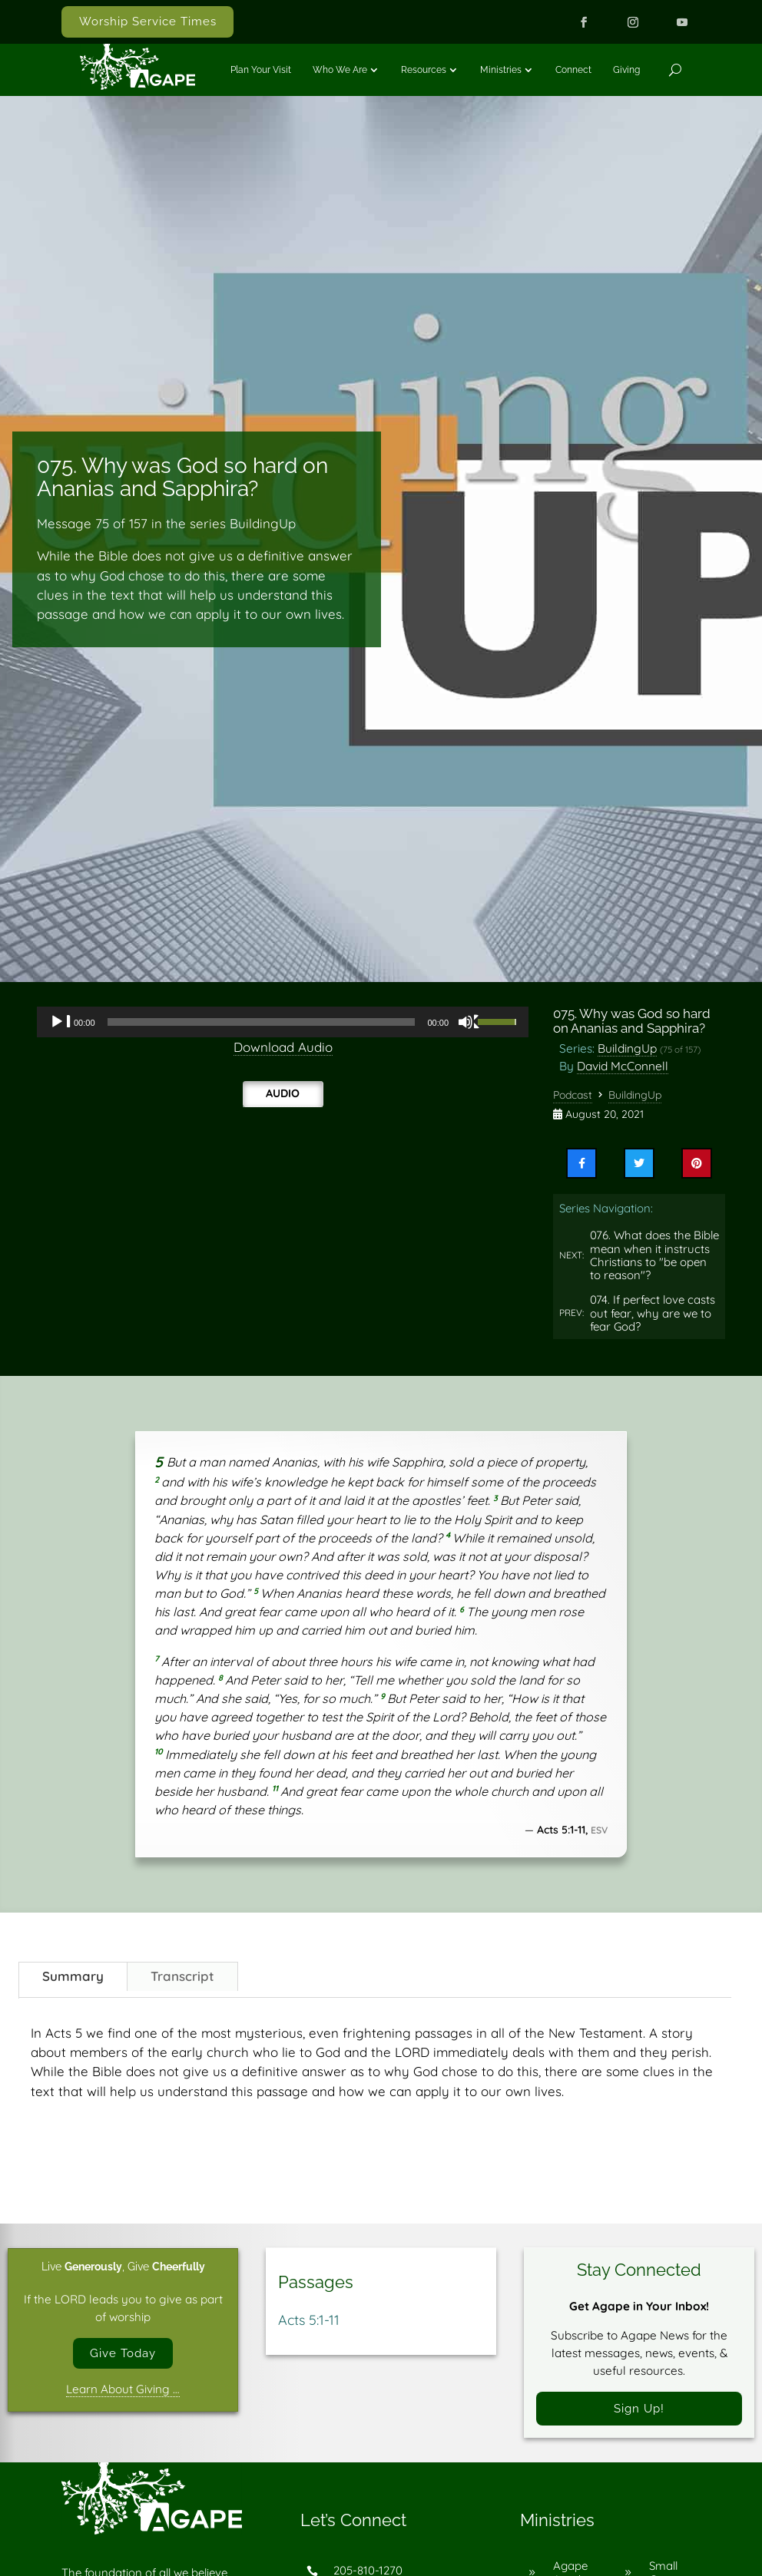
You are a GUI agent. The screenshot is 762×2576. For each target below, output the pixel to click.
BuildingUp (627, 1048)
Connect (573, 69)
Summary (73, 1976)
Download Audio (283, 1047)
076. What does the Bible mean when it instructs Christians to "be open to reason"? (654, 1254)
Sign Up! (639, 2409)
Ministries (501, 69)
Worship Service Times (148, 21)
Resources (423, 69)
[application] (282, 1022)
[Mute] (469, 1022)
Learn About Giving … (123, 2390)
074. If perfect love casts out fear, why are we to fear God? (652, 1313)
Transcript (182, 1976)
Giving (626, 69)
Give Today (123, 2354)
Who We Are (340, 69)
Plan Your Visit (260, 69)
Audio (283, 1093)
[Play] (60, 1022)
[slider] (262, 1022)
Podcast (572, 1095)
